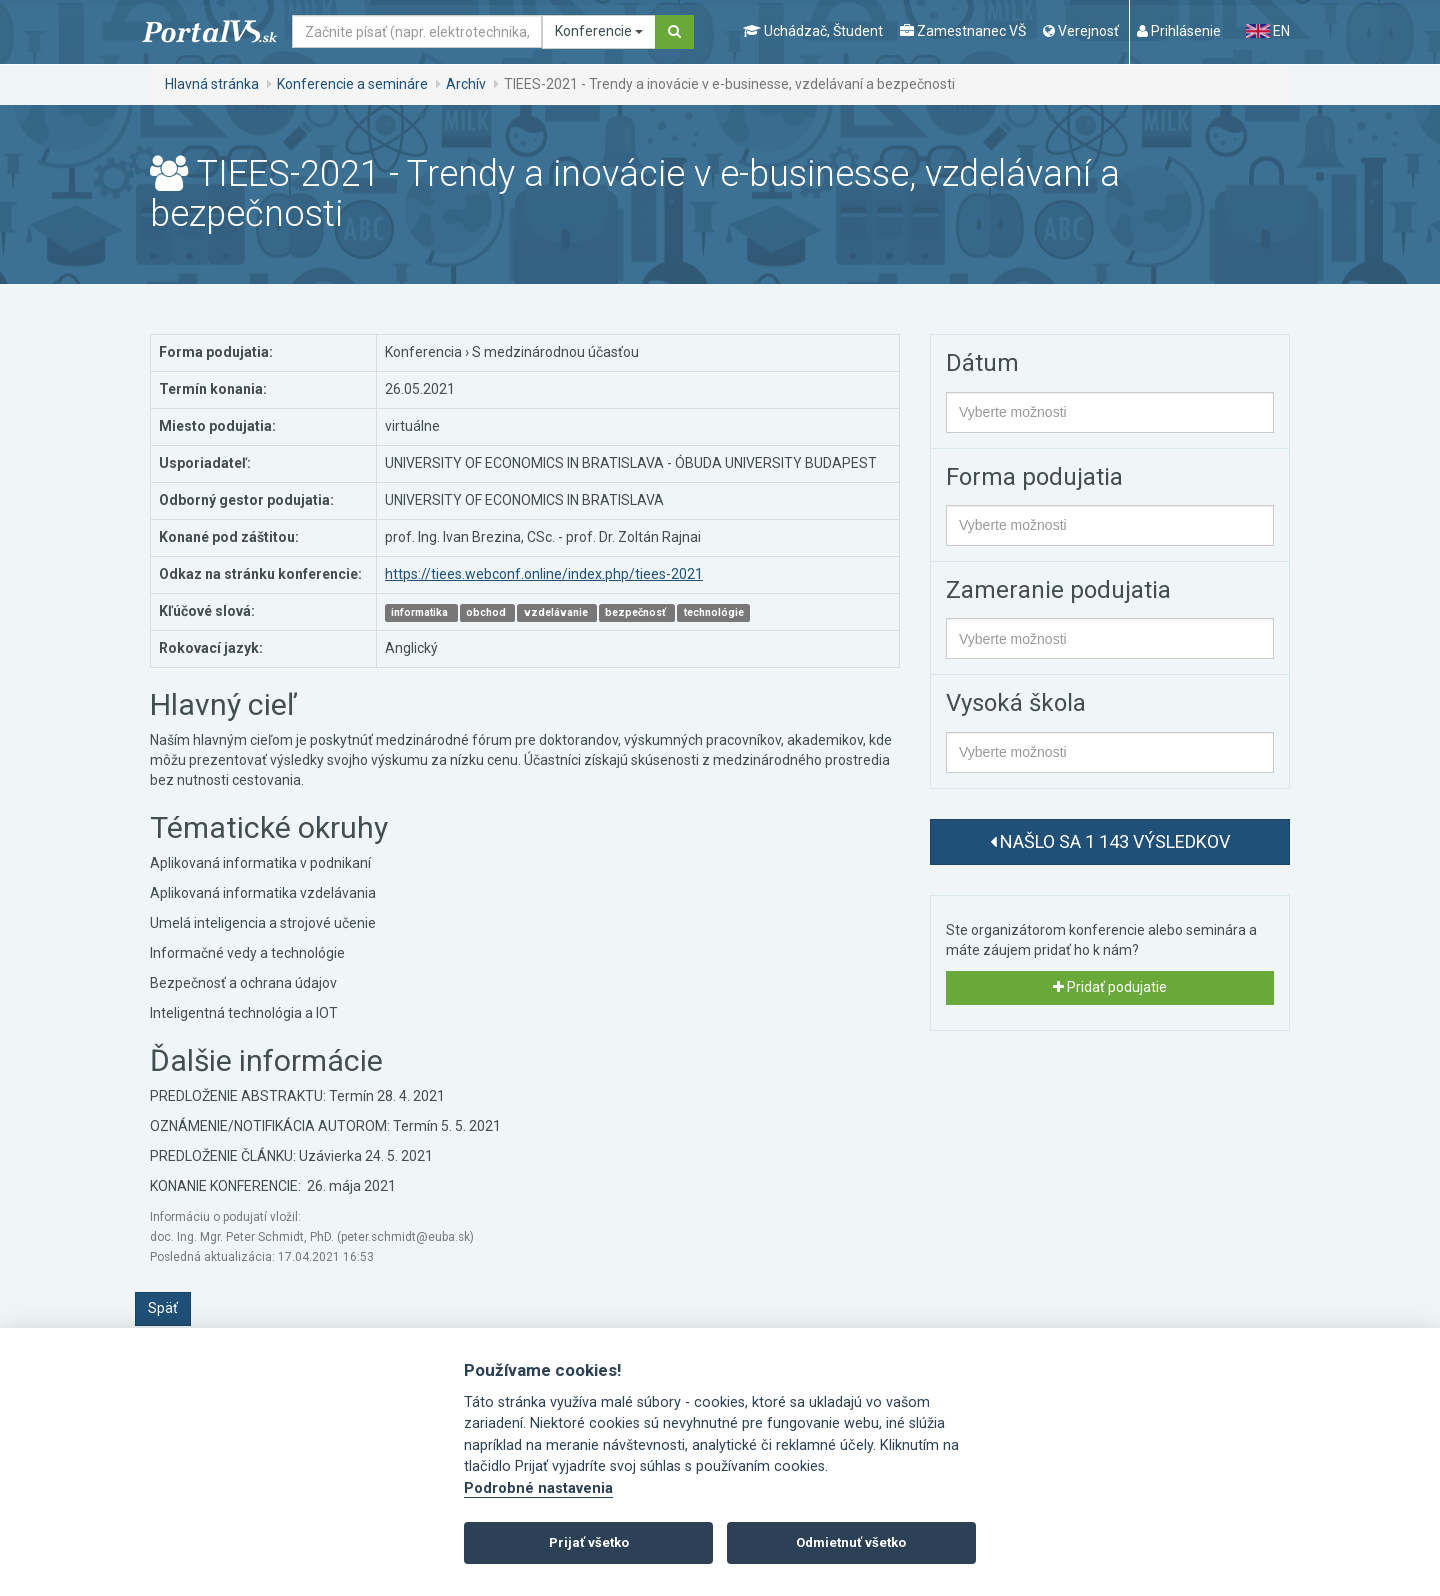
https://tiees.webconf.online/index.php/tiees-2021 (544, 574)
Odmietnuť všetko (851, 1542)
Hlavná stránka (212, 84)
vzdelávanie (557, 612)
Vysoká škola (1016, 703)
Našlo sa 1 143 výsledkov (1110, 841)
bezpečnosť (637, 612)
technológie (714, 612)
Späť (163, 1308)
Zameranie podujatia (1058, 590)
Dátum (982, 363)
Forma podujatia (1034, 477)
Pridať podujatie (1110, 987)
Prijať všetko (589, 1542)
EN (1268, 31)
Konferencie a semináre (352, 84)
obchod (487, 612)
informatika (421, 612)
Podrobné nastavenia (538, 1488)
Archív (466, 84)
